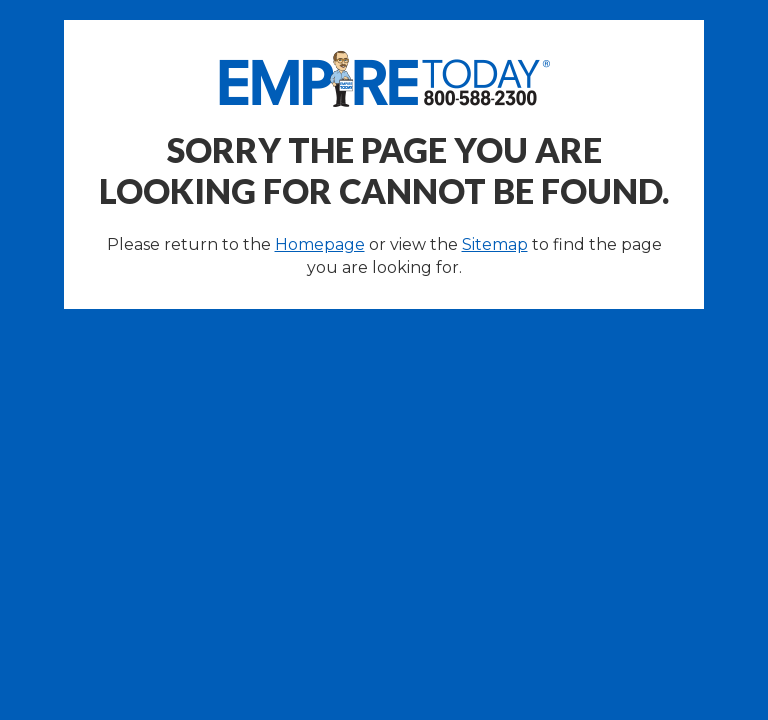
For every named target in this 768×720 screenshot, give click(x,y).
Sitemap (495, 244)
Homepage (320, 244)
